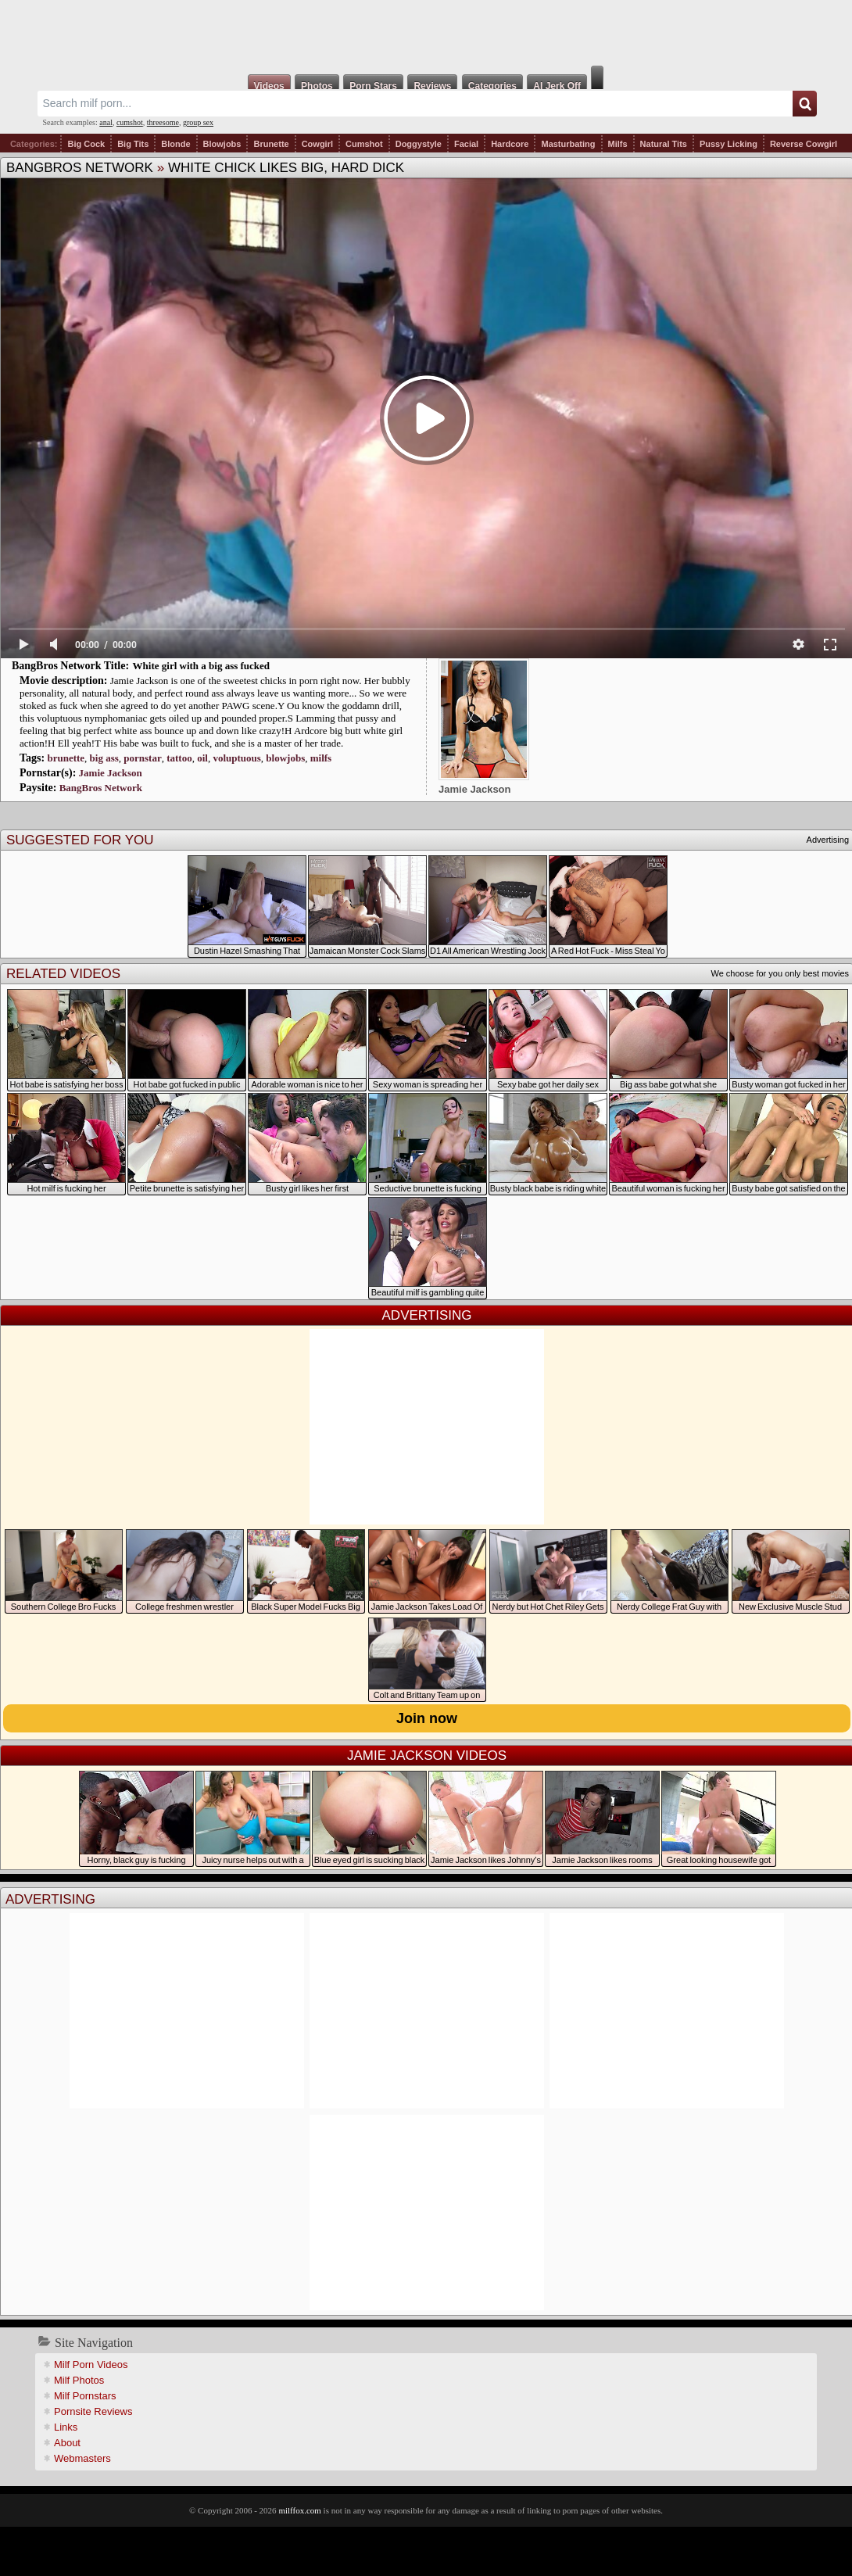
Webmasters (82, 2458)
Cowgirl (317, 144)
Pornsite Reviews (93, 2411)
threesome (163, 122)
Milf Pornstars (85, 2396)
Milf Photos (79, 2380)
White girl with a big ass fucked (201, 666)
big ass (104, 758)
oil (202, 758)
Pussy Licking (728, 144)
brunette (65, 758)
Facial (466, 144)
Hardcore (509, 144)
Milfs (618, 144)
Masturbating (568, 144)
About (67, 2443)
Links (65, 2427)
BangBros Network (79, 167)
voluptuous (236, 758)
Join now (426, 1718)
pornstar (142, 758)
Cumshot (364, 144)
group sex (198, 122)
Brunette (270, 144)
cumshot (129, 122)
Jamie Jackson (110, 773)
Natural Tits (663, 144)
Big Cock (86, 144)
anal (106, 122)
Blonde (175, 144)
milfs (320, 758)
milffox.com (299, 2510)
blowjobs (285, 758)
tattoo (179, 758)
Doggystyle (419, 144)
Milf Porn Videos (90, 2364)
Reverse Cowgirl (803, 144)
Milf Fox (426, 33)
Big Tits (133, 144)
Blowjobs (222, 144)
